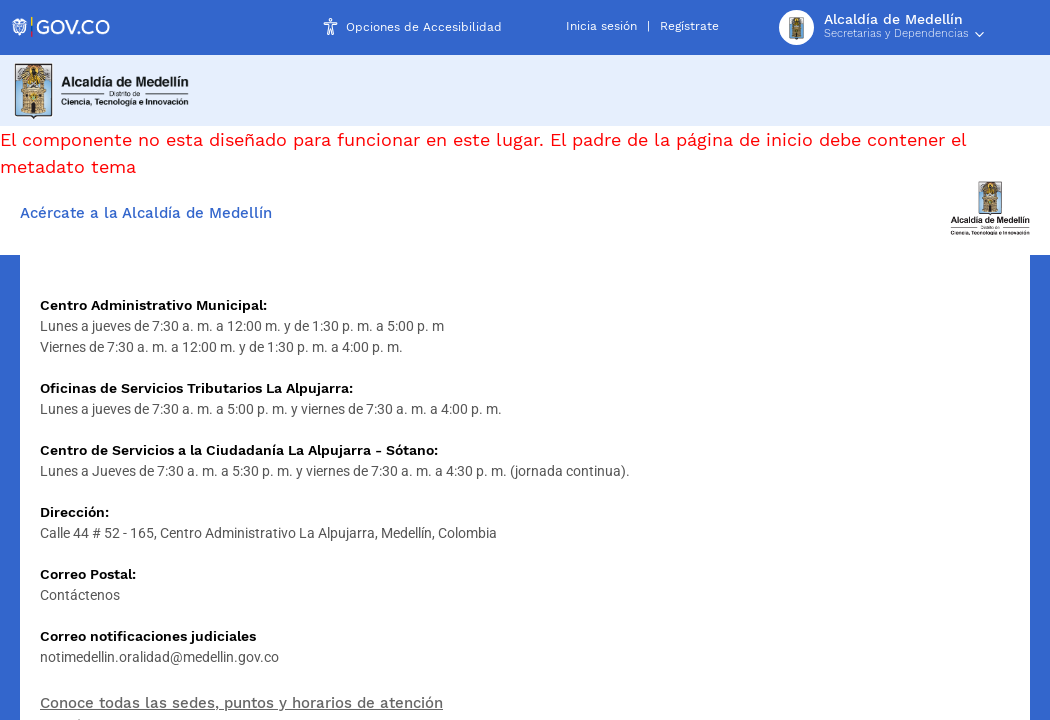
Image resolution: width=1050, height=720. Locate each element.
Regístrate (689, 26)
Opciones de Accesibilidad (424, 27)
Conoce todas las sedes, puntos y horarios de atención (241, 703)
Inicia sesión (601, 26)
